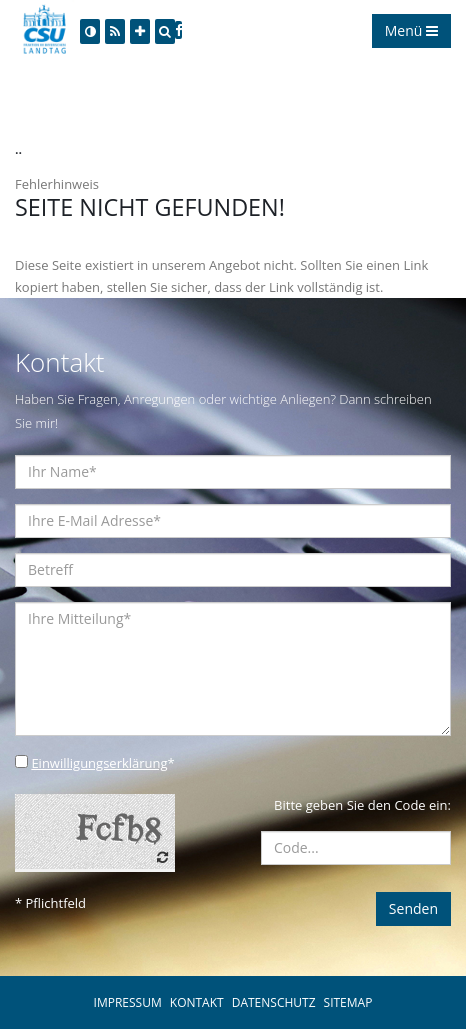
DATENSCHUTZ (274, 1002)
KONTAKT (197, 1002)
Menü (411, 30)
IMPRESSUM (128, 1002)
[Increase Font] (140, 31)
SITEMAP (348, 1002)
